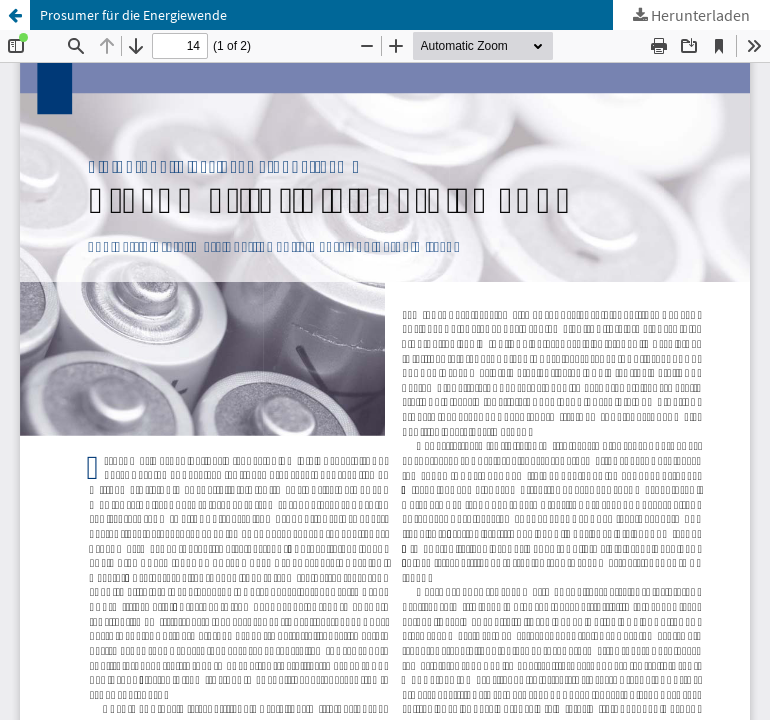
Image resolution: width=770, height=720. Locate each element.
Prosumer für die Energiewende (133, 15)
